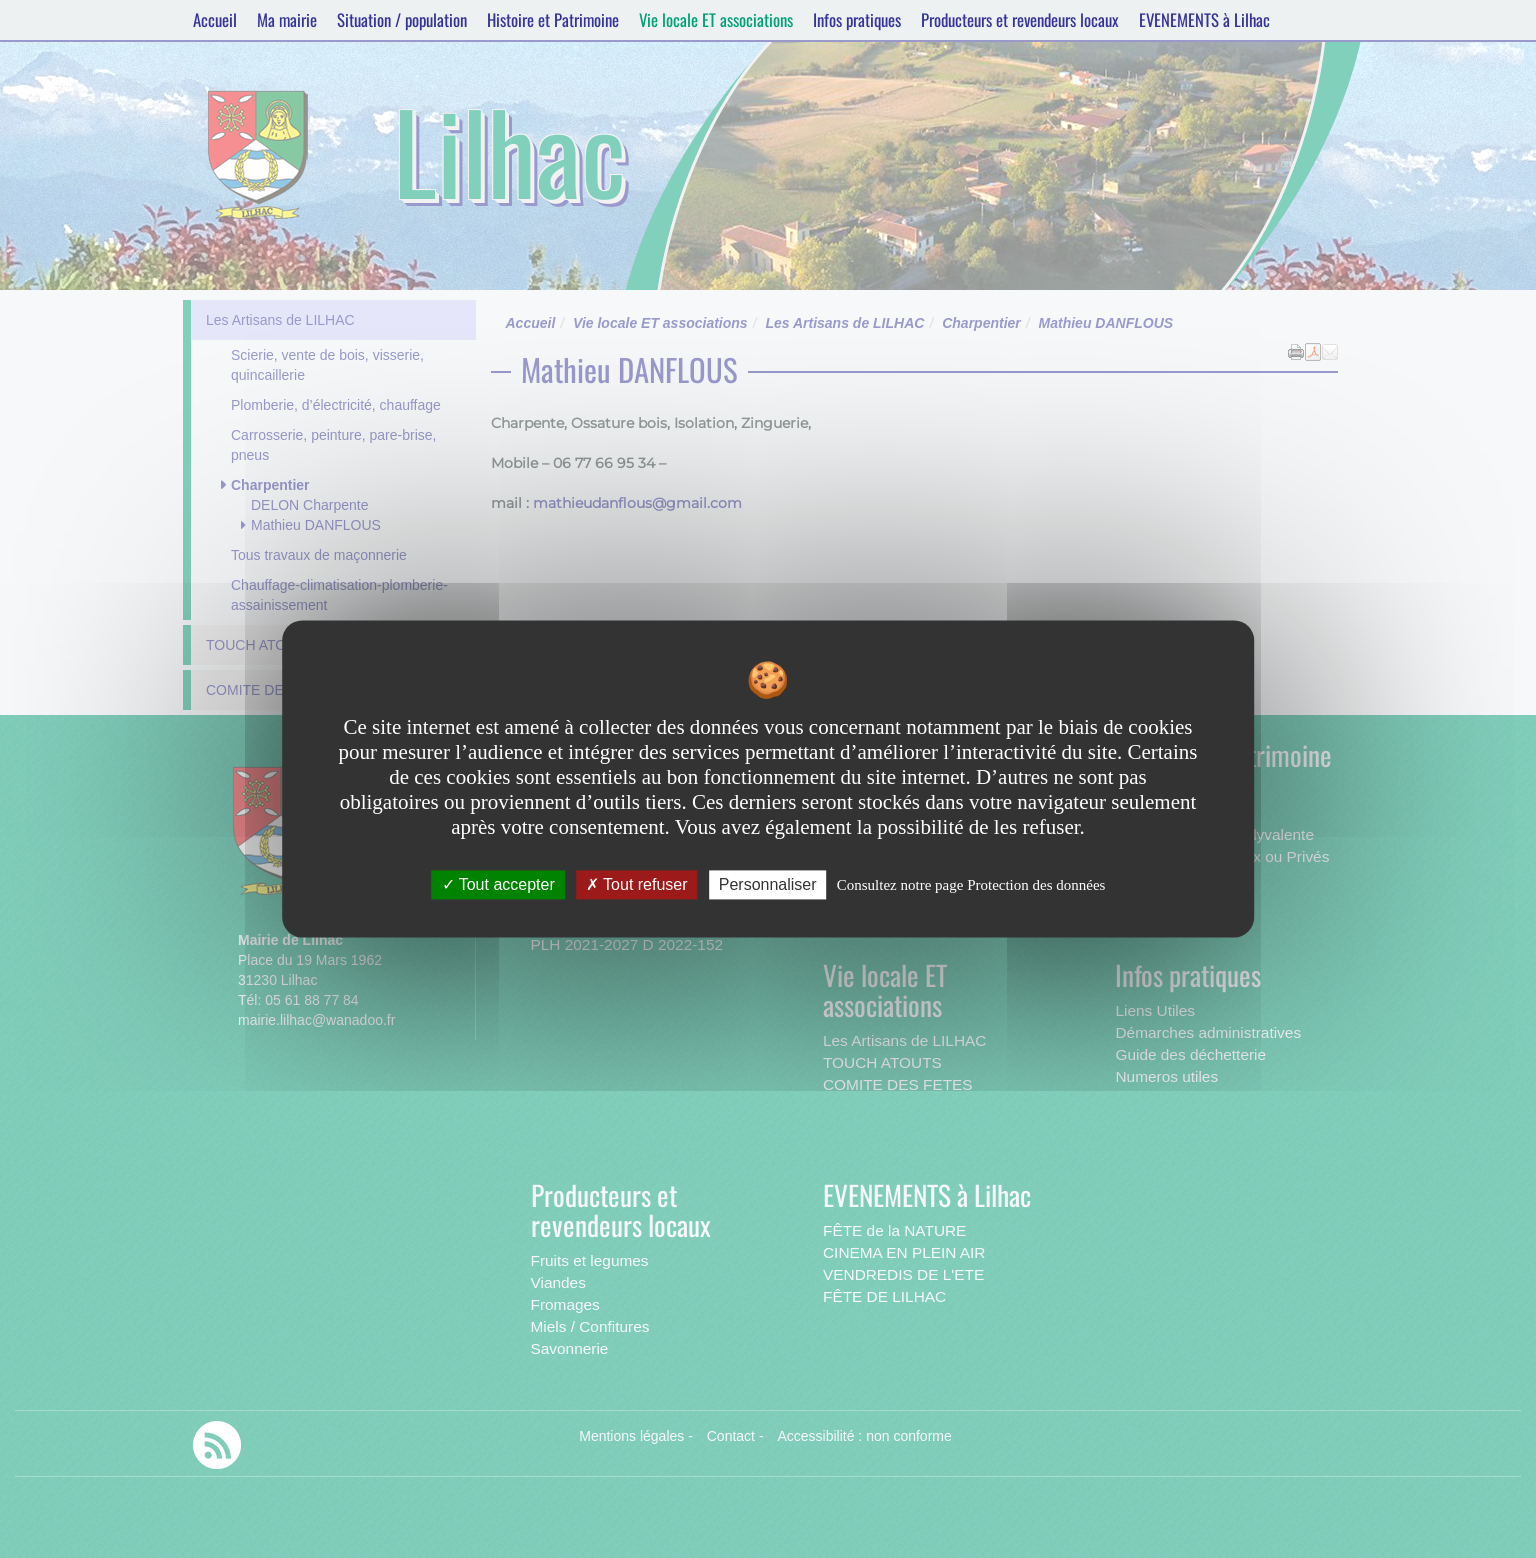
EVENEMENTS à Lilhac (1204, 19)
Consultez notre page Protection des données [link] (971, 885)
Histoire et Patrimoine (553, 19)
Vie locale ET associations (716, 19)
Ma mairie (287, 19)
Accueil (215, 19)
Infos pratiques (857, 19)
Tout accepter (498, 884)
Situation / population (402, 19)
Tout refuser (637, 884)
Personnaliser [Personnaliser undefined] (768, 884)
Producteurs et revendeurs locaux (1020, 19)
